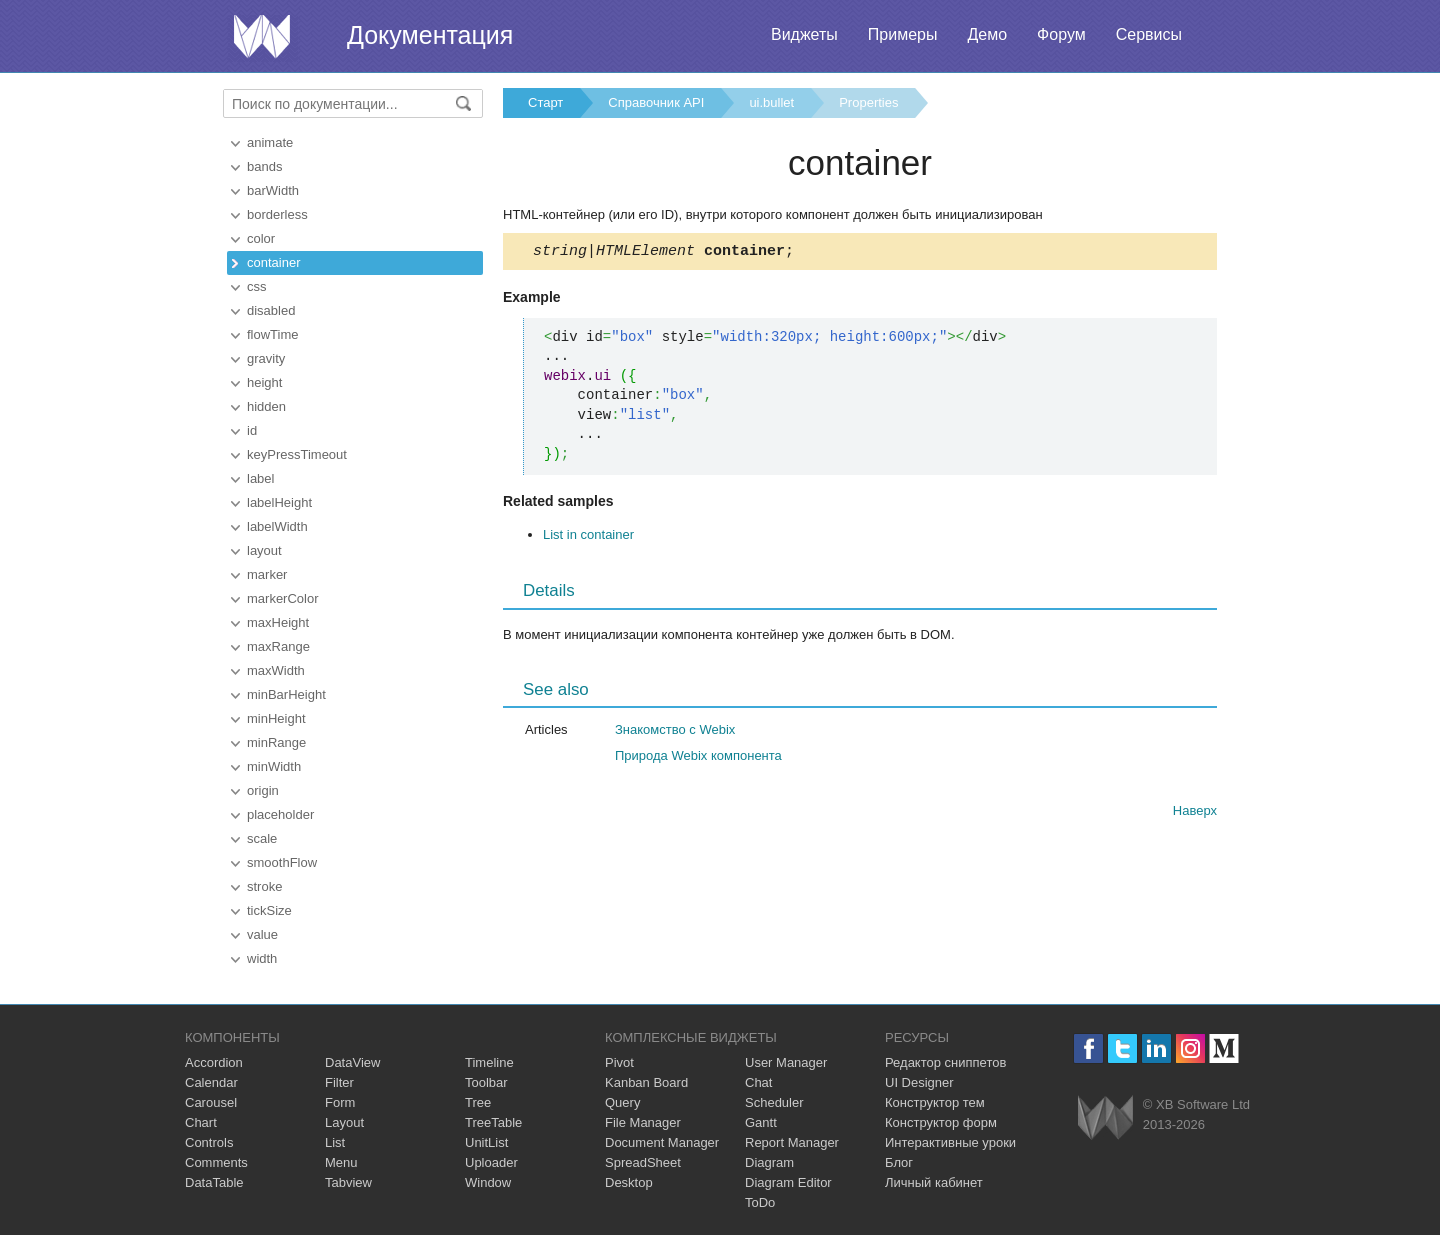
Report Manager (792, 1142)
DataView (352, 1062)
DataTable (214, 1182)
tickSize (269, 910)
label (260, 478)
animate (270, 142)
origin (263, 790)
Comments (216, 1162)
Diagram (769, 1162)
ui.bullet (771, 102)
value (262, 934)
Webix (1105, 1117)
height (264, 382)
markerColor (283, 598)
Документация (430, 35)
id (252, 430)
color (261, 238)
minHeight (276, 718)
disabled (271, 310)
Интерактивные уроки (950, 1142)
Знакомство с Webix (675, 732)
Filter (339, 1082)
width (262, 958)
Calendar (211, 1082)
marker (267, 574)
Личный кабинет (934, 1182)
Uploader (491, 1162)
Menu (341, 1162)
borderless (277, 214)
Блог (899, 1162)
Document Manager (662, 1142)
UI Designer (919, 1082)
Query (622, 1102)
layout (264, 550)
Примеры (903, 34)
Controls (209, 1142)
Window (488, 1182)
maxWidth (276, 670)
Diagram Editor (788, 1182)
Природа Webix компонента (698, 758)
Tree (478, 1102)
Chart (201, 1122)
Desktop (629, 1182)
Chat (758, 1082)
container (273, 262)
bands (264, 166)
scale (262, 838)
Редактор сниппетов (945, 1062)
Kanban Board (646, 1082)
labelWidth (277, 526)
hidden (266, 406)
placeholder (280, 814)
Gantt (761, 1122)
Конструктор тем (935, 1102)
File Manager (643, 1122)
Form (340, 1102)
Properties (868, 102)
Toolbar (486, 1082)
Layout (344, 1122)
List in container (588, 537)
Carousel (211, 1102)
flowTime (273, 334)
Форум (1061, 34)
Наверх (1195, 813)
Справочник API (656, 102)
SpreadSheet (643, 1162)
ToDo (760, 1202)
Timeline (489, 1062)
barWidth (273, 190)
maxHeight (278, 622)
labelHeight (279, 502)
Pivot (619, 1062)
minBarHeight (286, 694)
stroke (264, 886)
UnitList (486, 1142)
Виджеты (804, 34)
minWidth (274, 766)
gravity (266, 358)
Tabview (348, 1182)
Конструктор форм (941, 1122)
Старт (545, 102)
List (335, 1142)
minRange (276, 742)
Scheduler (774, 1102)
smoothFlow (282, 862)
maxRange (278, 646)
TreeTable (493, 1122)
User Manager (786, 1062)
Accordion (214, 1062)
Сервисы (1149, 34)
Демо (987, 34)
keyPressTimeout (297, 454)
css (257, 286)
